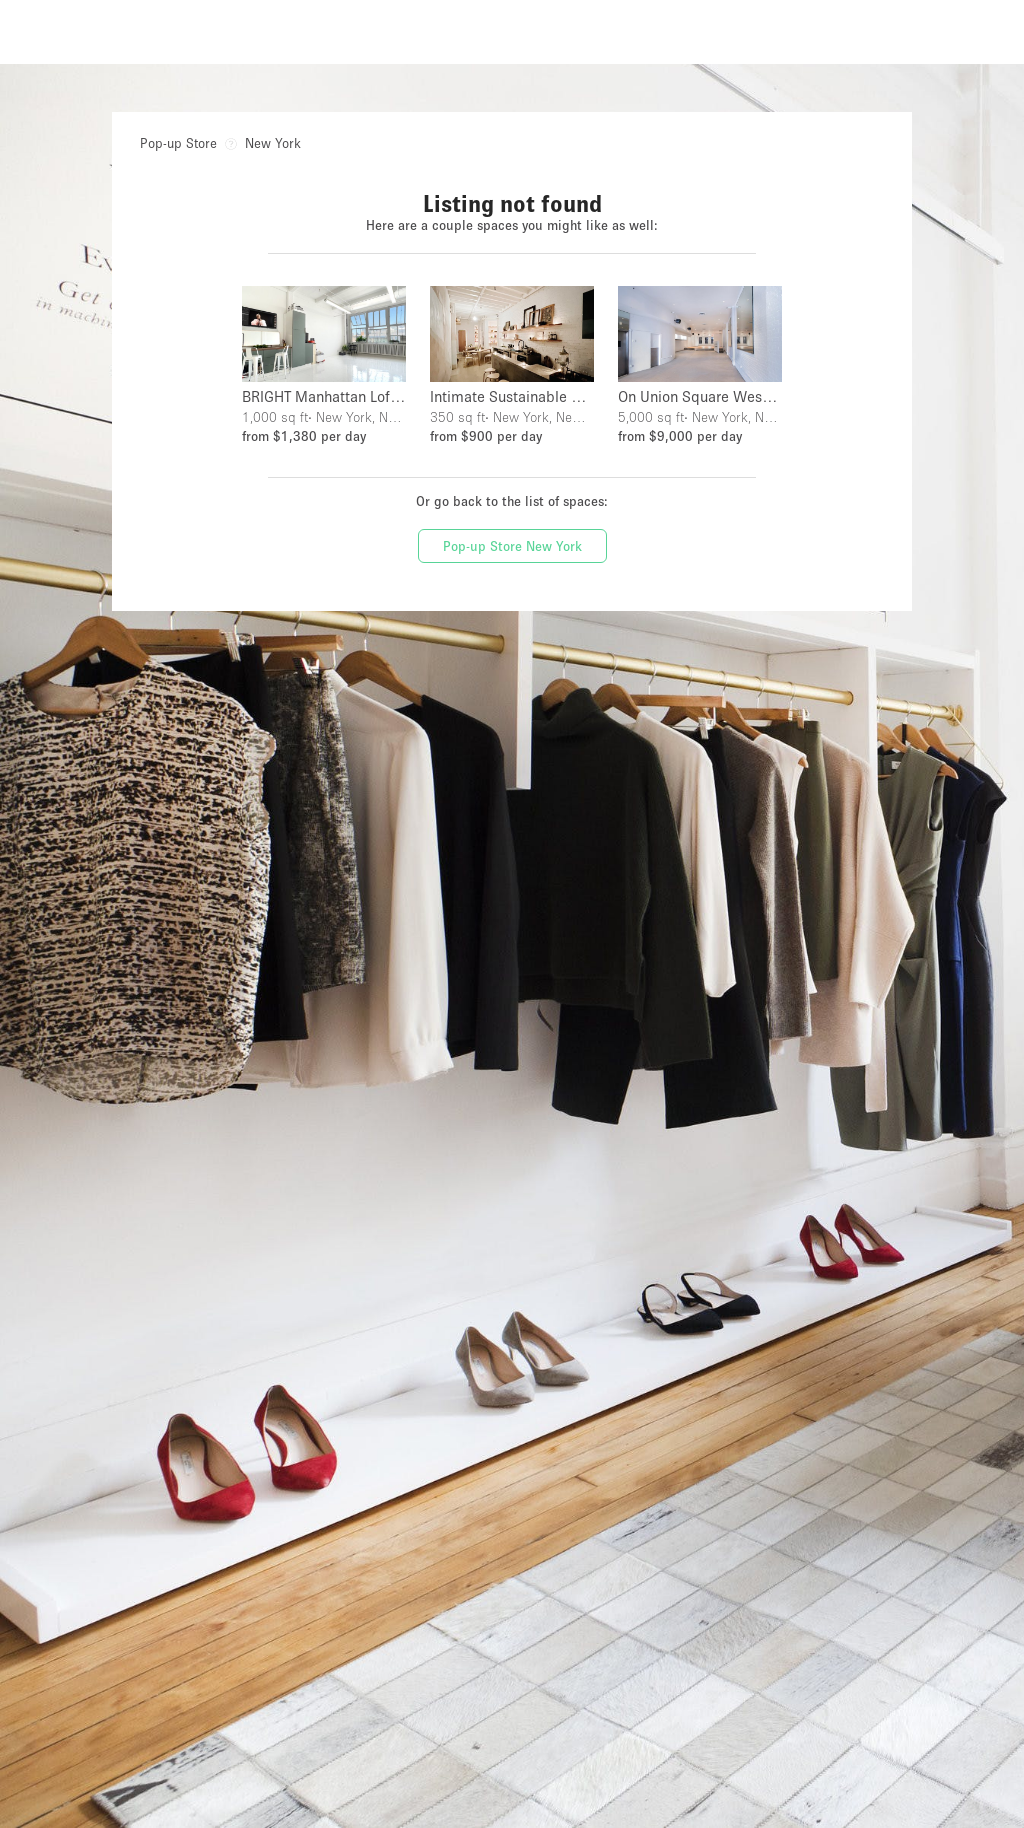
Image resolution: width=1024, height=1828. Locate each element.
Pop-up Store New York (512, 546)
